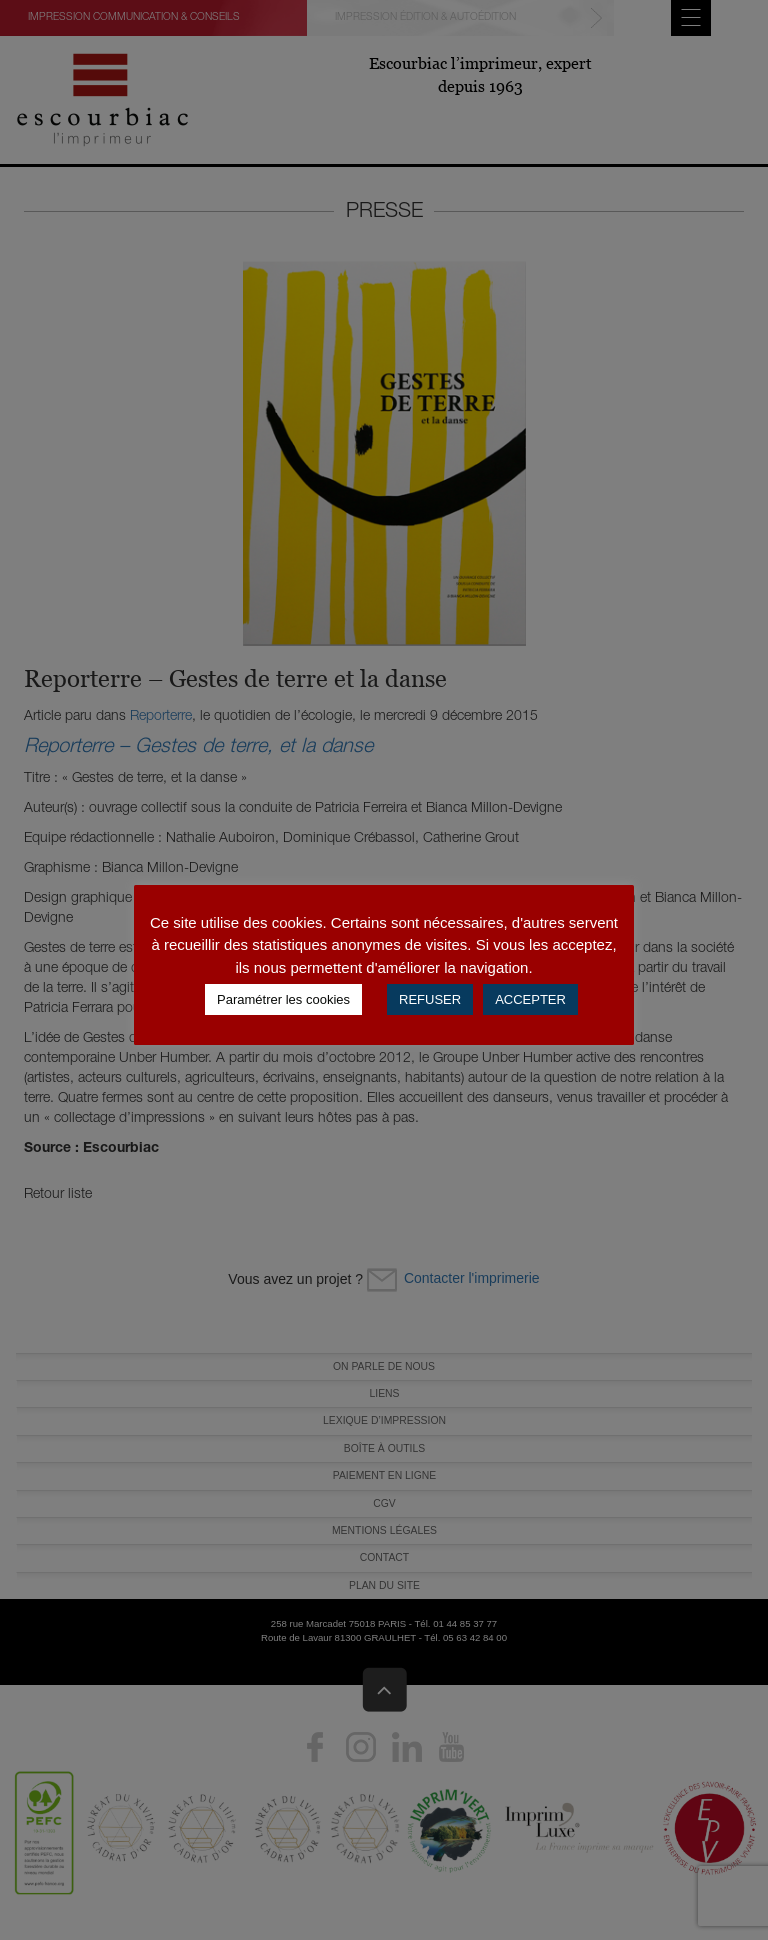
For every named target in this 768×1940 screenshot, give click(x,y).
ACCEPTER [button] (530, 999)
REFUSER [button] (430, 999)
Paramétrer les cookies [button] (283, 999)
